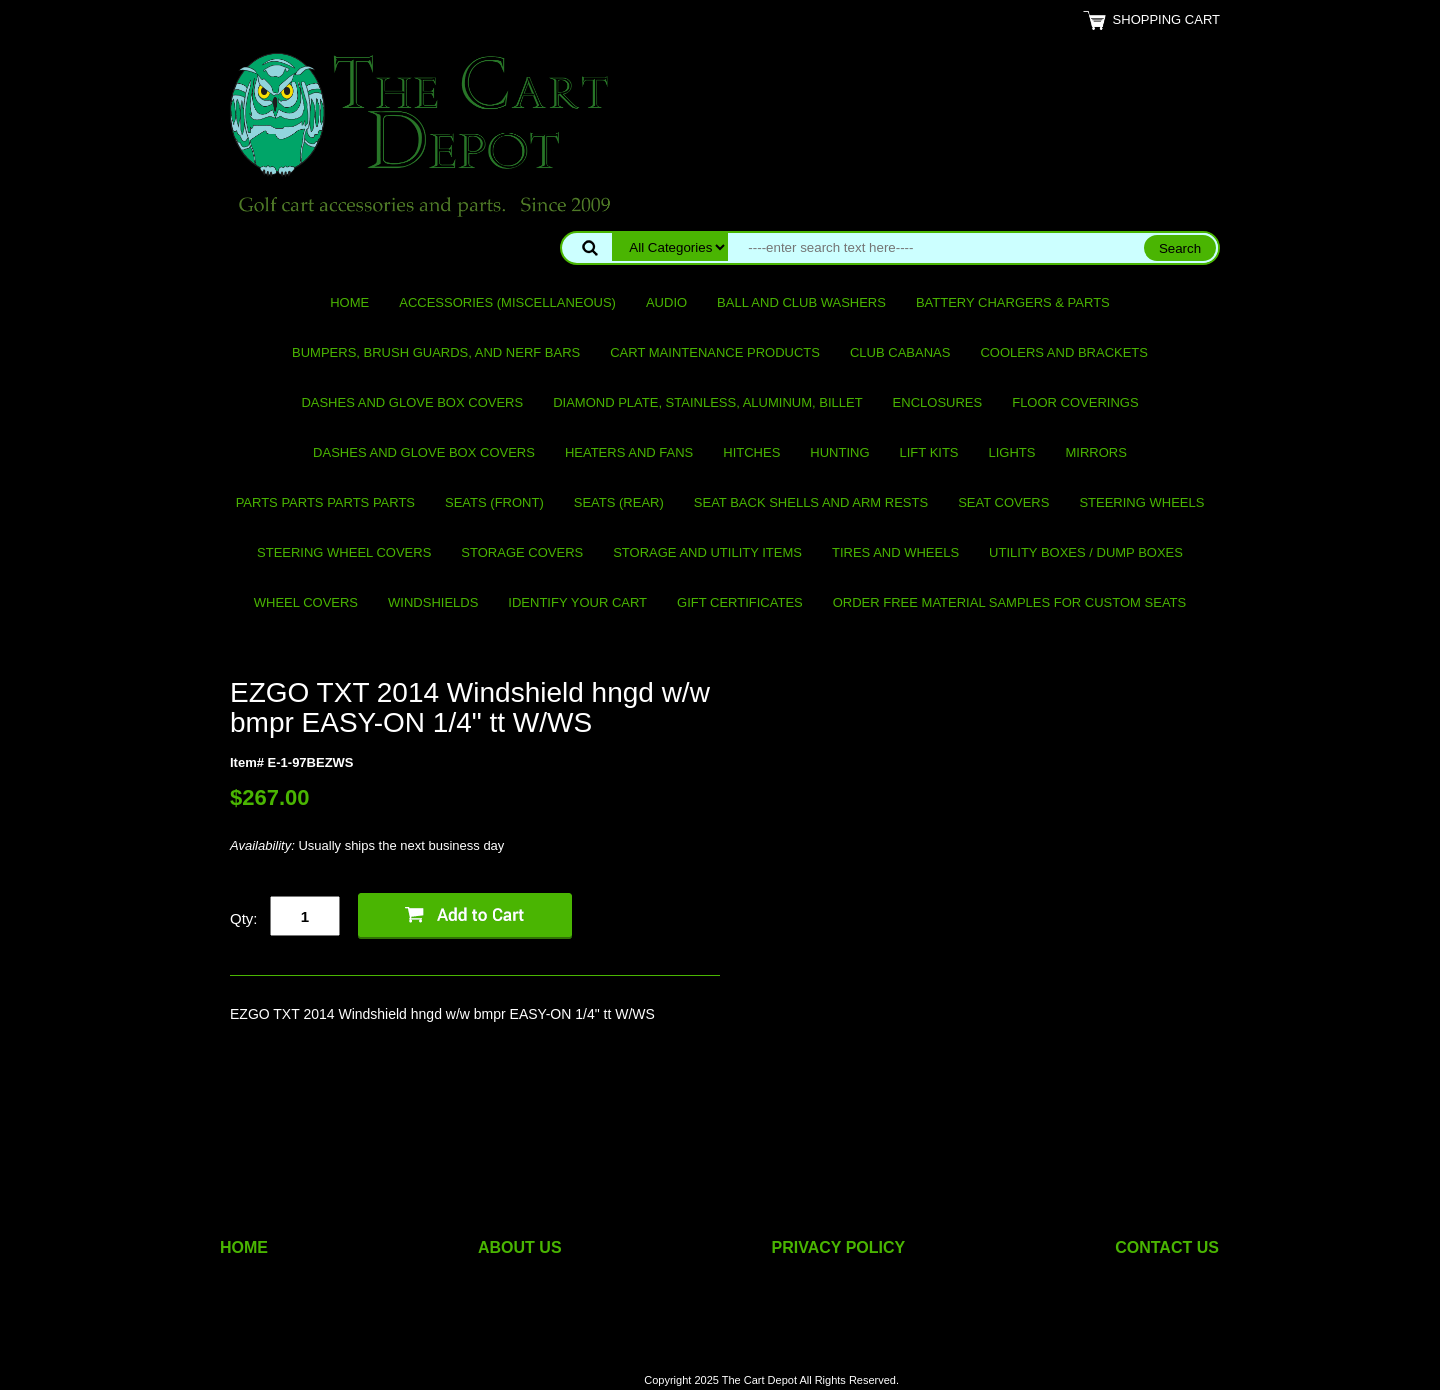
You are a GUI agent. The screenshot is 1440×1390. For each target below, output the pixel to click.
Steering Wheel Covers (344, 552)
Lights (1012, 452)
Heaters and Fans (629, 452)
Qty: (244, 918)
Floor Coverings (1075, 402)
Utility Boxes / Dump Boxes (1086, 552)
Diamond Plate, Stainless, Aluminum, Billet (707, 402)
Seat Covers (1003, 502)
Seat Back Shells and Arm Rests (811, 502)
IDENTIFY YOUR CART (577, 602)
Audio (666, 302)
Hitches (751, 452)
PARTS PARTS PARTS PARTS (325, 502)
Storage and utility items (707, 552)
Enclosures (938, 402)
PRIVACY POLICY (839, 1247)
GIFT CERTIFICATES (740, 602)
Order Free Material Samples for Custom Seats (1009, 602)
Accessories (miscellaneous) (507, 302)
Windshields (433, 602)
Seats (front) (494, 502)
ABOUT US (520, 1247)
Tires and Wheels (895, 552)
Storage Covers (522, 552)
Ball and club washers (801, 302)
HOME (244, 1247)
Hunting (839, 452)
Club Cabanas (900, 352)
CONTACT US (1167, 1247)
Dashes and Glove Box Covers (412, 402)
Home (349, 302)
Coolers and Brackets (1064, 352)
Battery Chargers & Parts (1013, 302)
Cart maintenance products (715, 352)
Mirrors (1096, 452)
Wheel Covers (306, 602)
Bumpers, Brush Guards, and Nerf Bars (436, 352)
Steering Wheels (1141, 502)
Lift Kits (929, 452)
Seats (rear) (619, 502)
